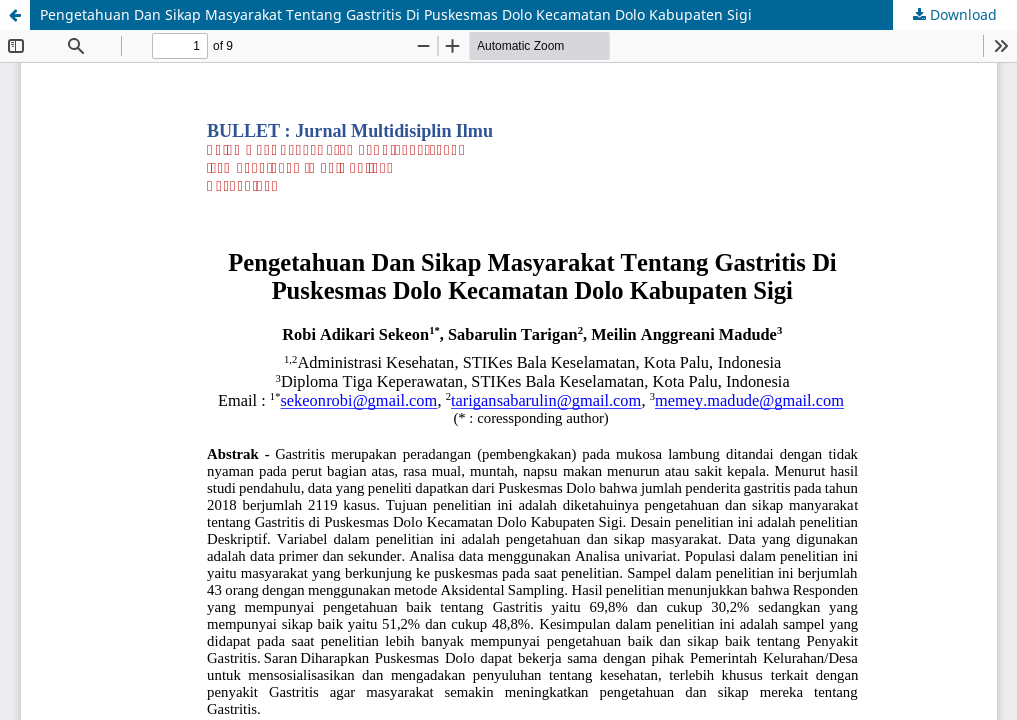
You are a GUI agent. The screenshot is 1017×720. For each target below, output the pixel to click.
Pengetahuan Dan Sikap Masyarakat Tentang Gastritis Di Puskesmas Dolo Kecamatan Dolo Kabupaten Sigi (396, 14)
